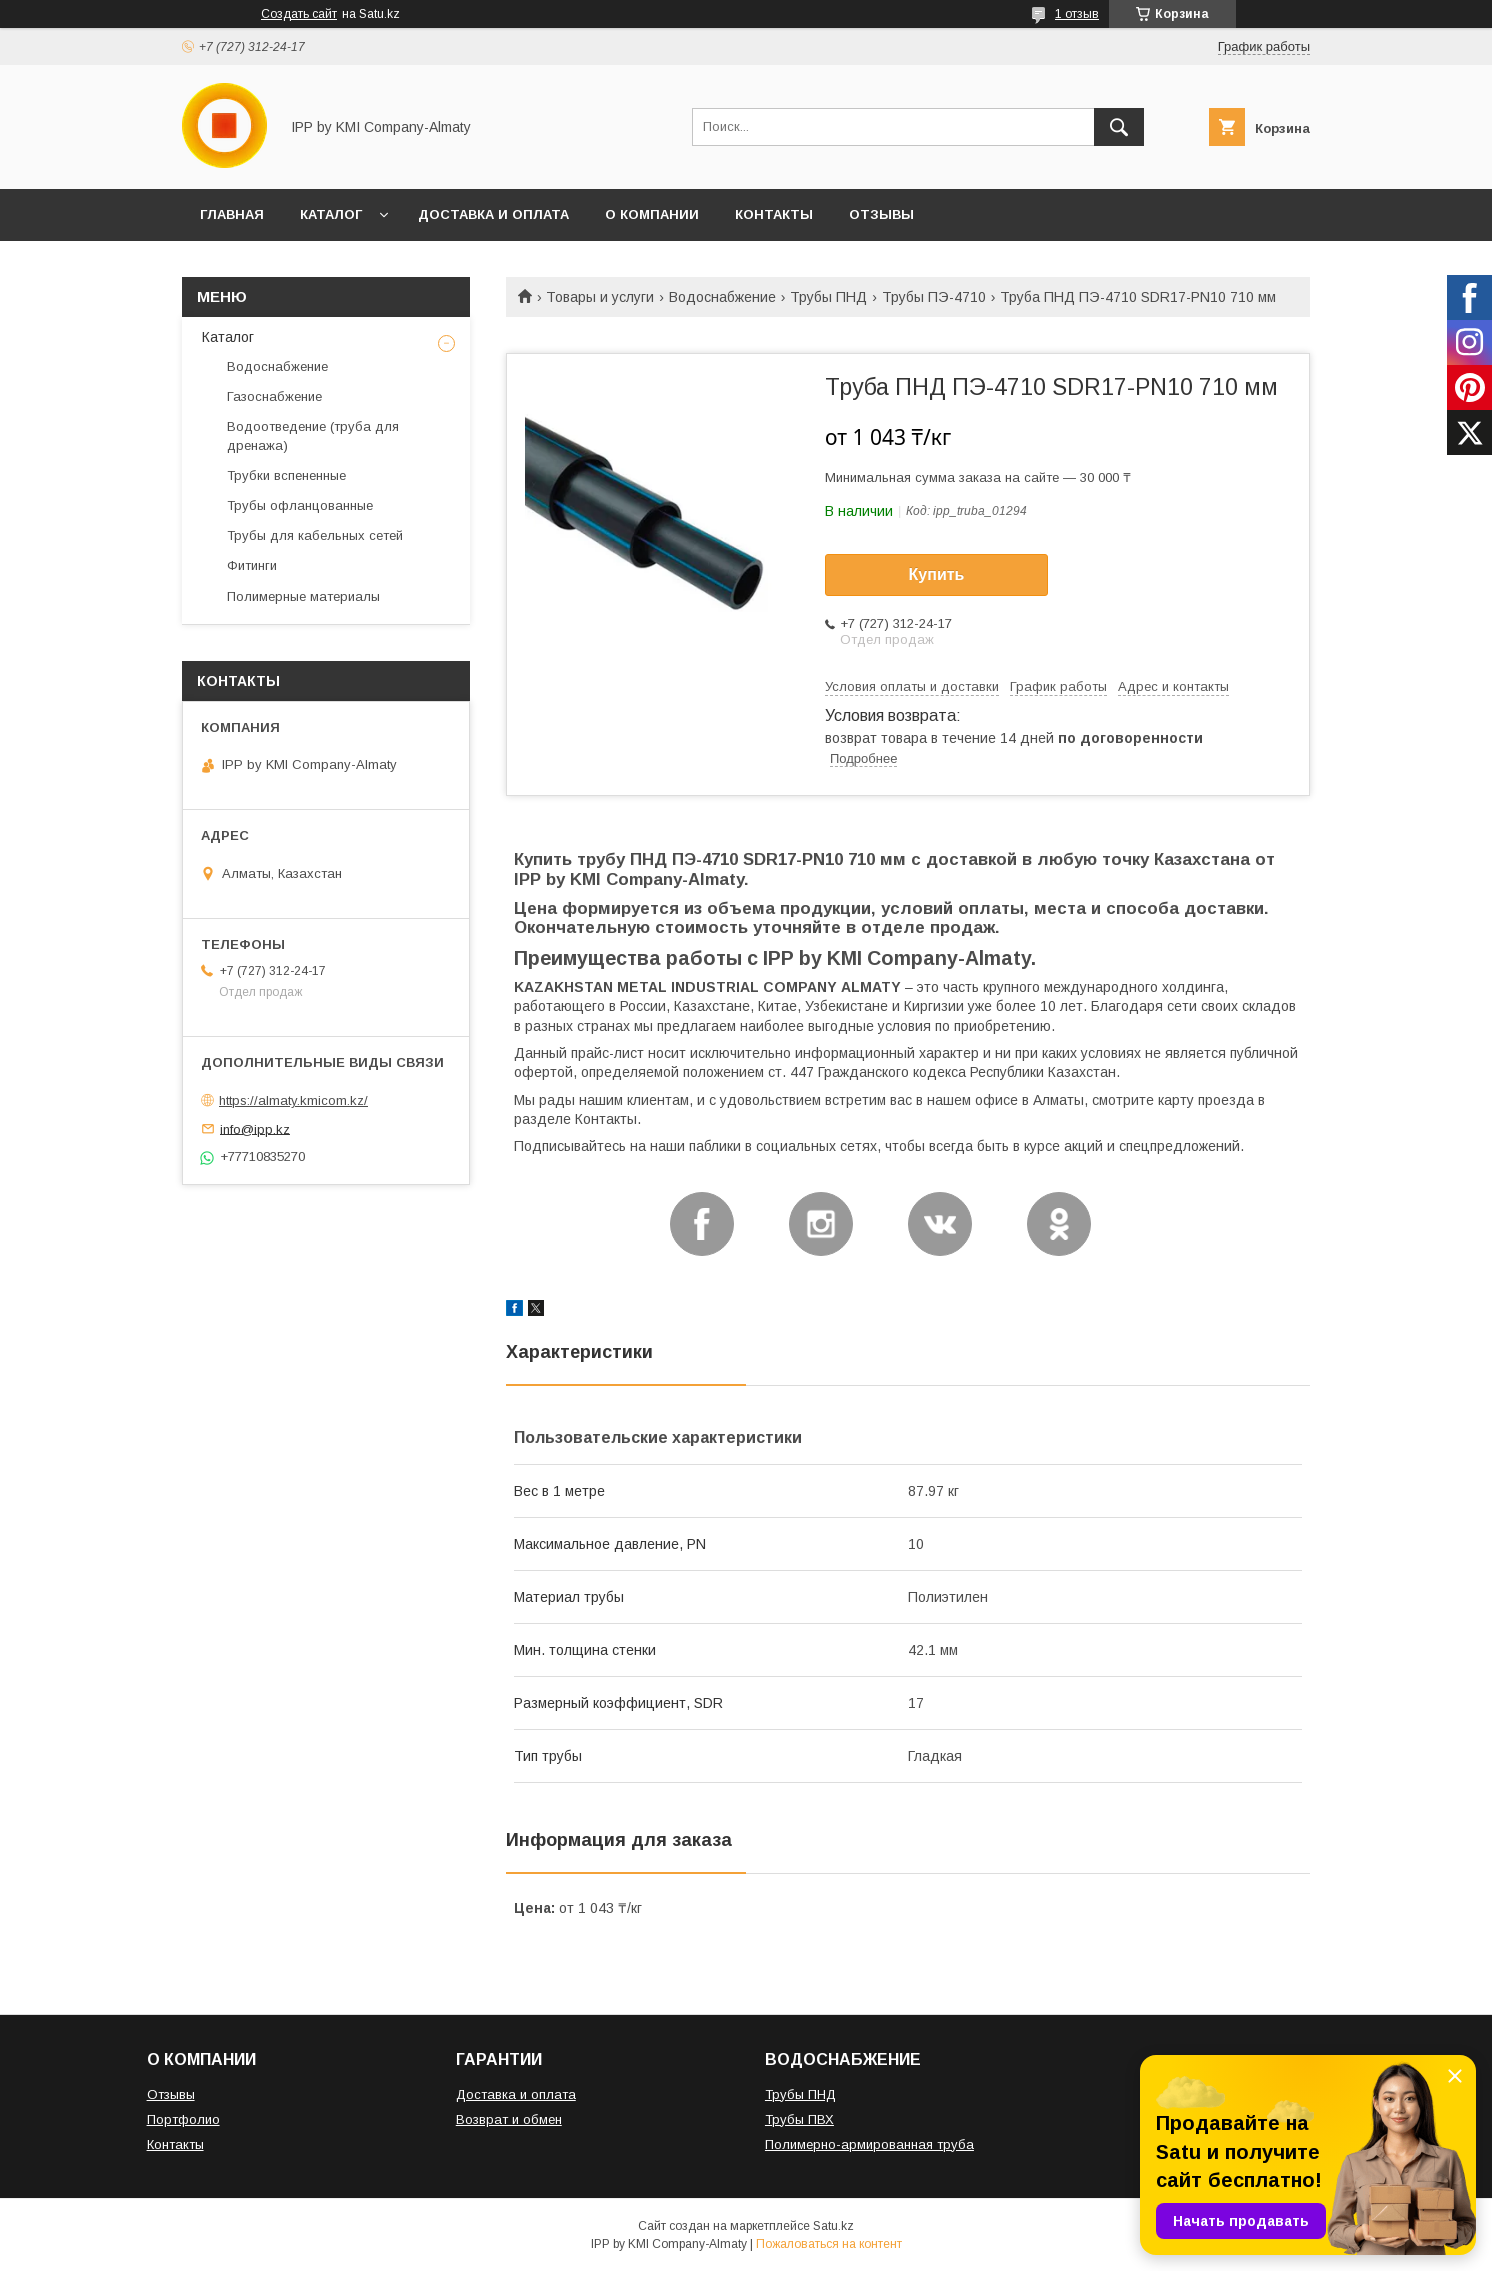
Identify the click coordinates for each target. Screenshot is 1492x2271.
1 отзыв (1077, 14)
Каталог (228, 337)
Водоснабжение (722, 297)
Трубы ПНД (828, 297)
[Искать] (1119, 127)
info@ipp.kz (255, 1128)
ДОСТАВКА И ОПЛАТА (493, 214)
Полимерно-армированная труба (869, 2144)
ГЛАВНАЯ (232, 214)
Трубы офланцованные (300, 505)
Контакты (175, 2144)
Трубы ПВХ (799, 2119)
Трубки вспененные (286, 475)
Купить (937, 574)
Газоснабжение (274, 396)
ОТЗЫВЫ (881, 214)
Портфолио (183, 2119)
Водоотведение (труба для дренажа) (313, 435)
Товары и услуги (600, 297)
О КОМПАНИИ (652, 214)
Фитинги (252, 565)
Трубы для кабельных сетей (315, 535)
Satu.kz (833, 2226)
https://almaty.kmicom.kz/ (293, 1100)
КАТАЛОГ (331, 214)
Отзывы (171, 2094)
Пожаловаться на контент (829, 2244)
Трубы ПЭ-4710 (934, 297)
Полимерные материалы (303, 596)
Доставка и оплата (516, 2094)
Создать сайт (299, 14)
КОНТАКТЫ (774, 214)
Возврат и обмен (509, 2119)
